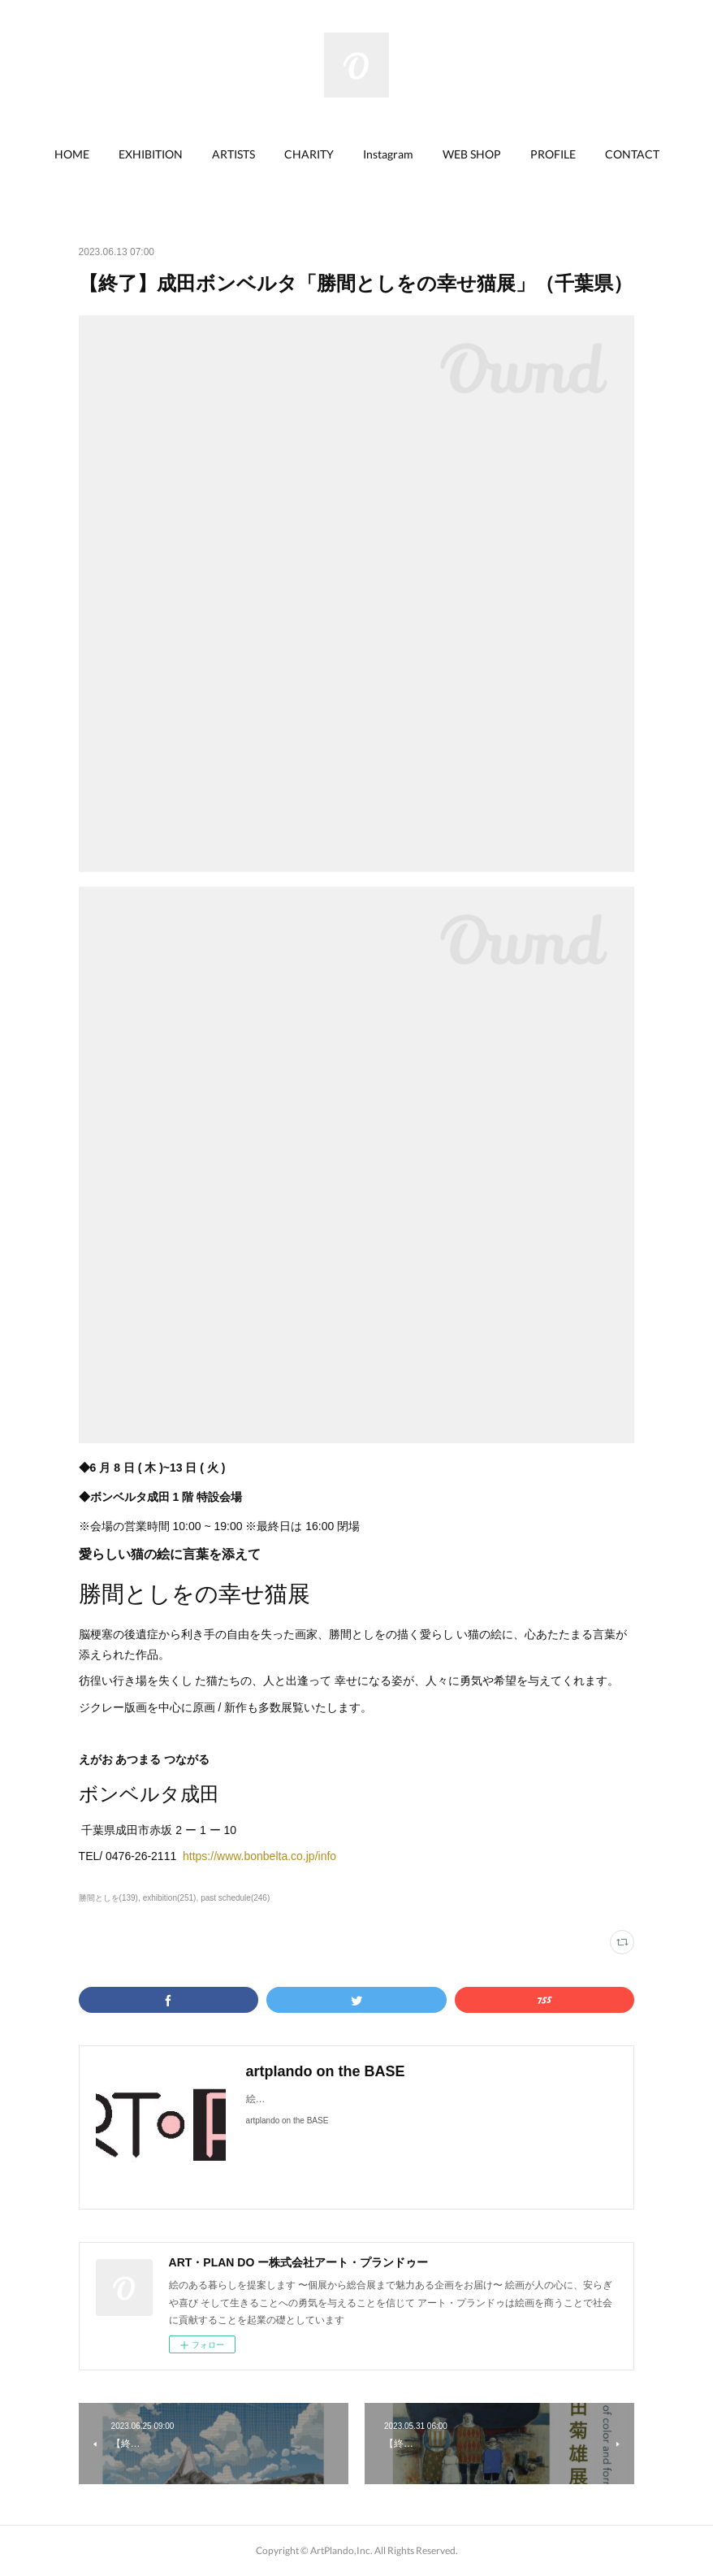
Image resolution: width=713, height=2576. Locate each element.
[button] (71, 154)
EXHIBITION (151, 154)
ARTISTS (233, 154)
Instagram (388, 154)
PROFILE (553, 154)
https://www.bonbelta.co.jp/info (259, 1856)
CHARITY (309, 154)
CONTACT (632, 154)
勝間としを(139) (108, 1897)
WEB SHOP (472, 154)
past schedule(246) (235, 1897)
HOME (71, 154)
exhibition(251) (170, 1897)
